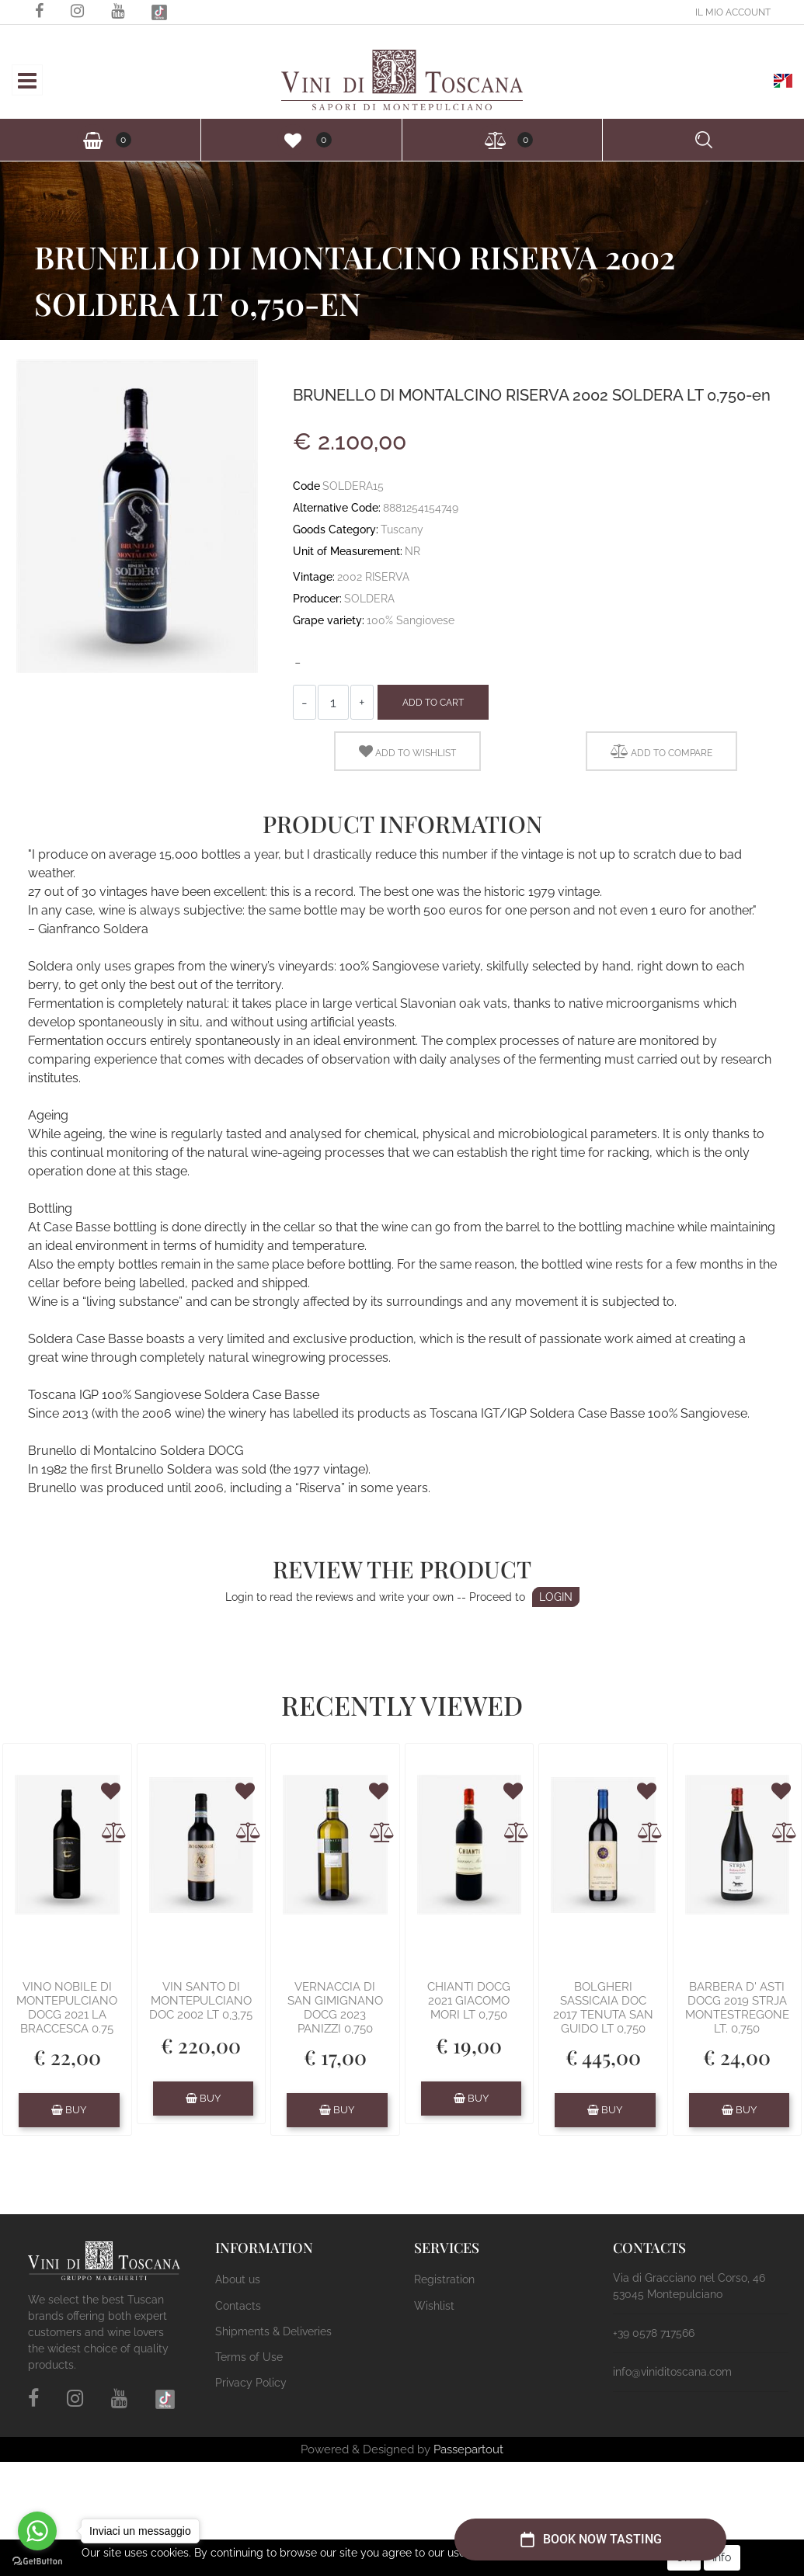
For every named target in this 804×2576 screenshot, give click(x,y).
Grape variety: (328, 620)
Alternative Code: (337, 508)
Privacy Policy (251, 2382)
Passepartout (468, 2449)
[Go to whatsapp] (37, 2531)
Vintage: (314, 577)
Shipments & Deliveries (273, 2331)
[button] (733, 12)
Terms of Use (249, 2357)
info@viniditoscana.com (672, 2372)
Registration (444, 2279)
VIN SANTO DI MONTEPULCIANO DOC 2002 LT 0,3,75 (200, 2001)
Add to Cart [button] (433, 702)
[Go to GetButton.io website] (37, 2560)
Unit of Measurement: (347, 551)
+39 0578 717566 (653, 2333)
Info (721, 2557)
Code (306, 486)
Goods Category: (335, 529)
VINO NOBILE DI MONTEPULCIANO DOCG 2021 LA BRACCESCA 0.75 (66, 2008)
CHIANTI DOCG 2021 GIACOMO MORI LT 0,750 (468, 2001)
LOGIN (556, 1597)
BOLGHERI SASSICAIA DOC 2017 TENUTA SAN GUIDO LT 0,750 (603, 2008)
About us (237, 2279)
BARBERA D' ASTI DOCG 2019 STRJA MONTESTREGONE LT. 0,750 (737, 2008)
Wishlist (434, 2306)
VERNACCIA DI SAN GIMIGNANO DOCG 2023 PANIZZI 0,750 (335, 2008)
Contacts (238, 2306)
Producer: (317, 598)
